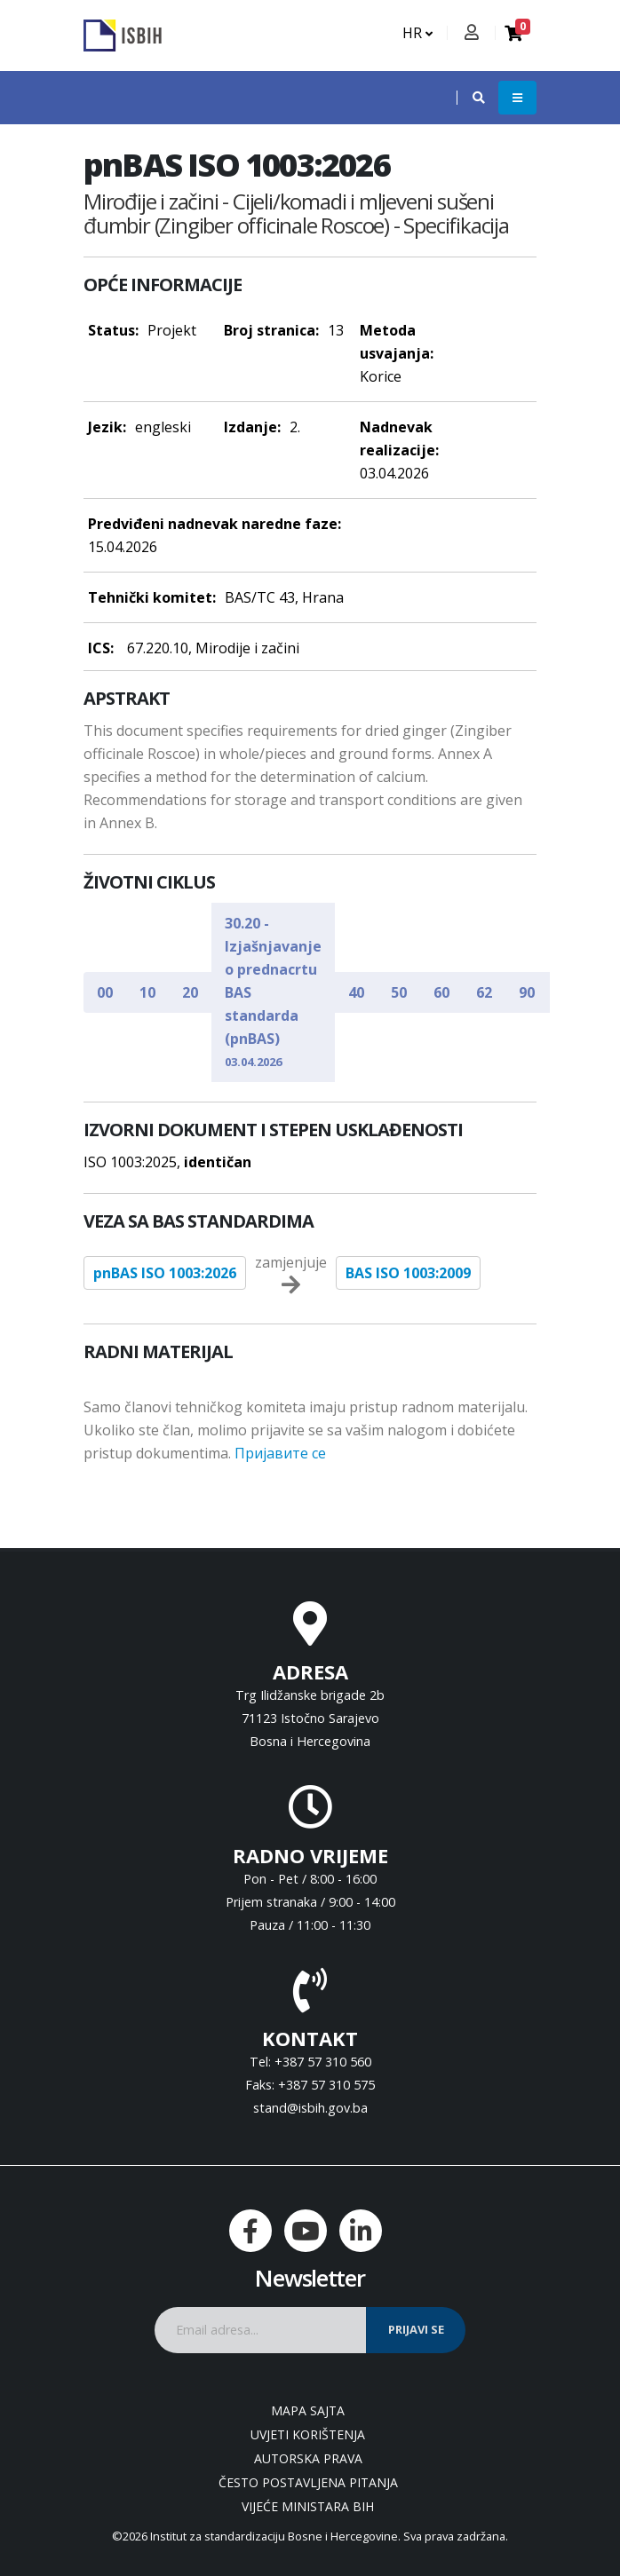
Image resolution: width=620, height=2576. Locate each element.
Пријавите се (280, 1453)
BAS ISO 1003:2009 (408, 1273)
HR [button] (417, 33)
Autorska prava (308, 2458)
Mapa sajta (308, 2410)
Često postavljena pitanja (308, 2482)
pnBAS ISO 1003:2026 (164, 1273)
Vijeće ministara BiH (308, 2506)
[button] (470, 98)
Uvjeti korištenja (307, 2434)
